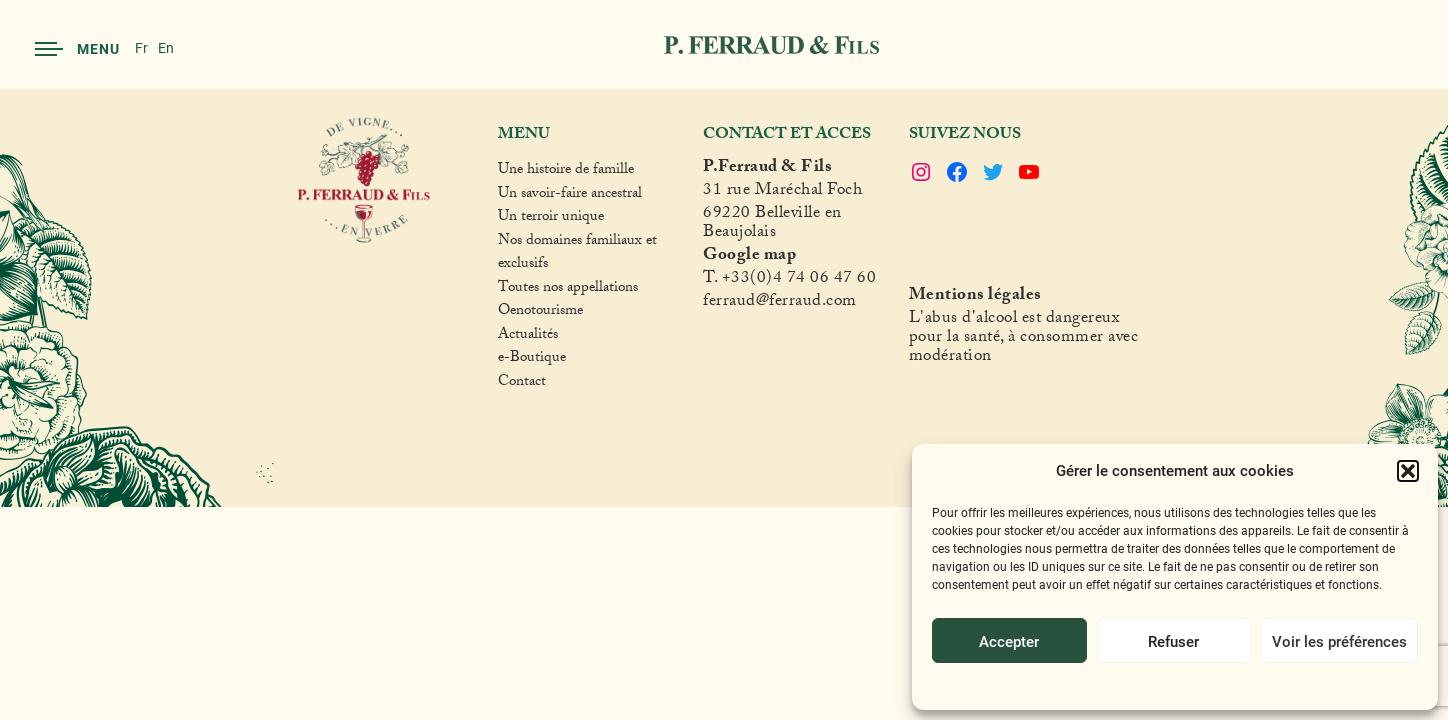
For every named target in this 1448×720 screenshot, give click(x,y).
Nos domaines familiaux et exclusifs (577, 254)
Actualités (528, 337)
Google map (749, 257)
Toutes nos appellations (568, 290)
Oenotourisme (540, 313)
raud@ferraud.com (790, 303)
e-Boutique (532, 360)
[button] (1408, 471)
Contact (522, 384)
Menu (77, 48)
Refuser (1173, 641)
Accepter (1009, 641)
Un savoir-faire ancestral (570, 196)
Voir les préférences (1339, 641)
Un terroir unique (551, 219)
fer (713, 303)
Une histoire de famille (566, 172)
